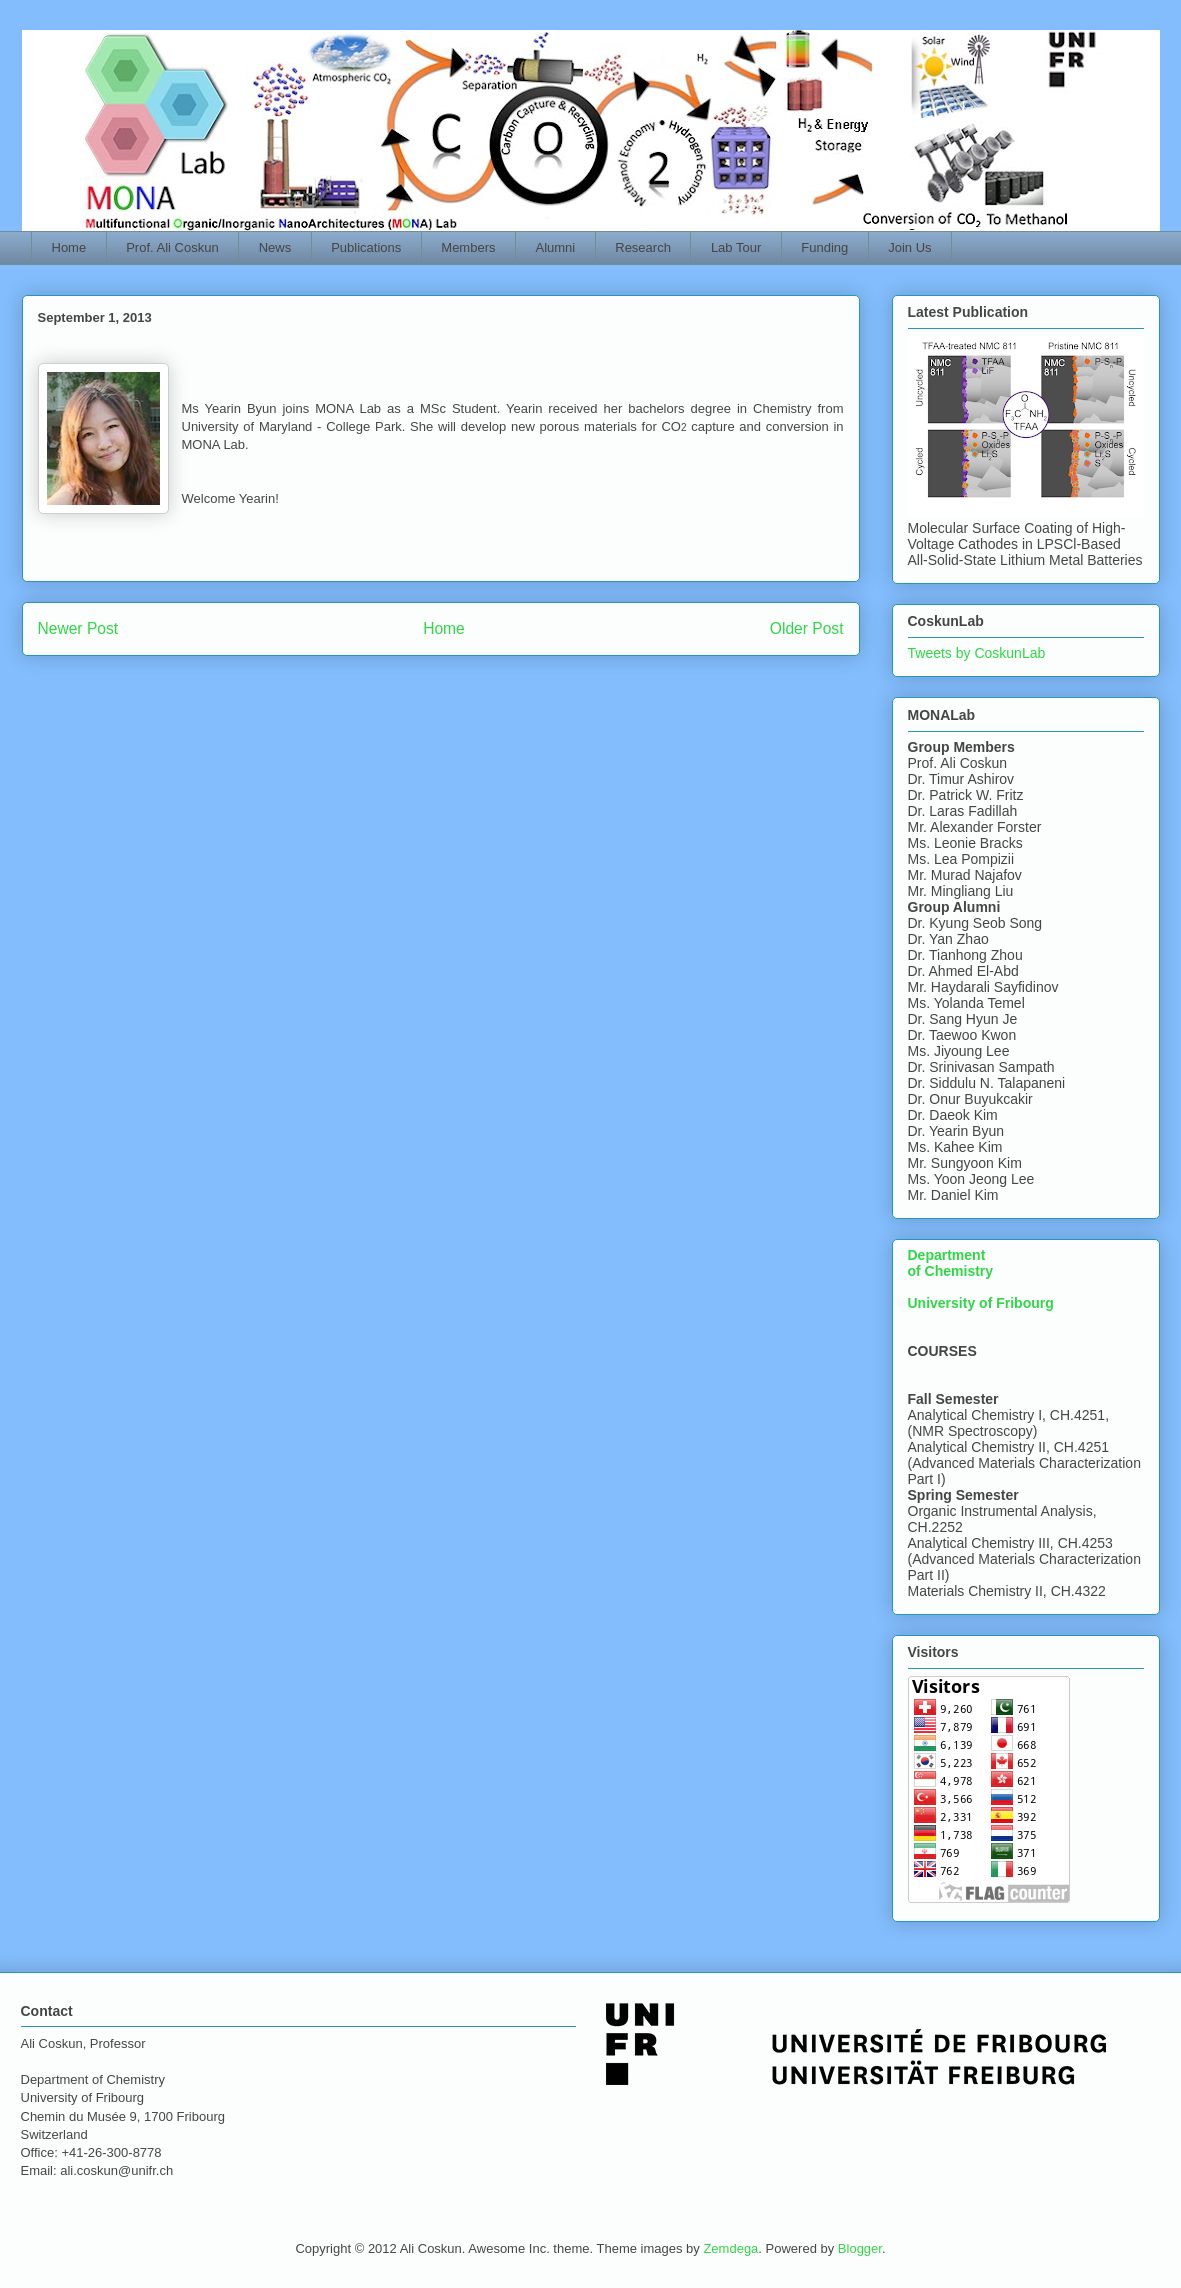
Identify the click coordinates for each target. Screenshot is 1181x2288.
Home (69, 247)
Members (468, 247)
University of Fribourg (981, 1303)
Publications (366, 247)
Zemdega (730, 2248)
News (275, 247)
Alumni (556, 247)
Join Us (909, 247)
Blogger (860, 2248)
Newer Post (78, 628)
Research (643, 247)
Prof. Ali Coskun (172, 247)
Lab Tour (736, 247)
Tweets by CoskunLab (977, 653)
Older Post (807, 628)
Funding (824, 247)
